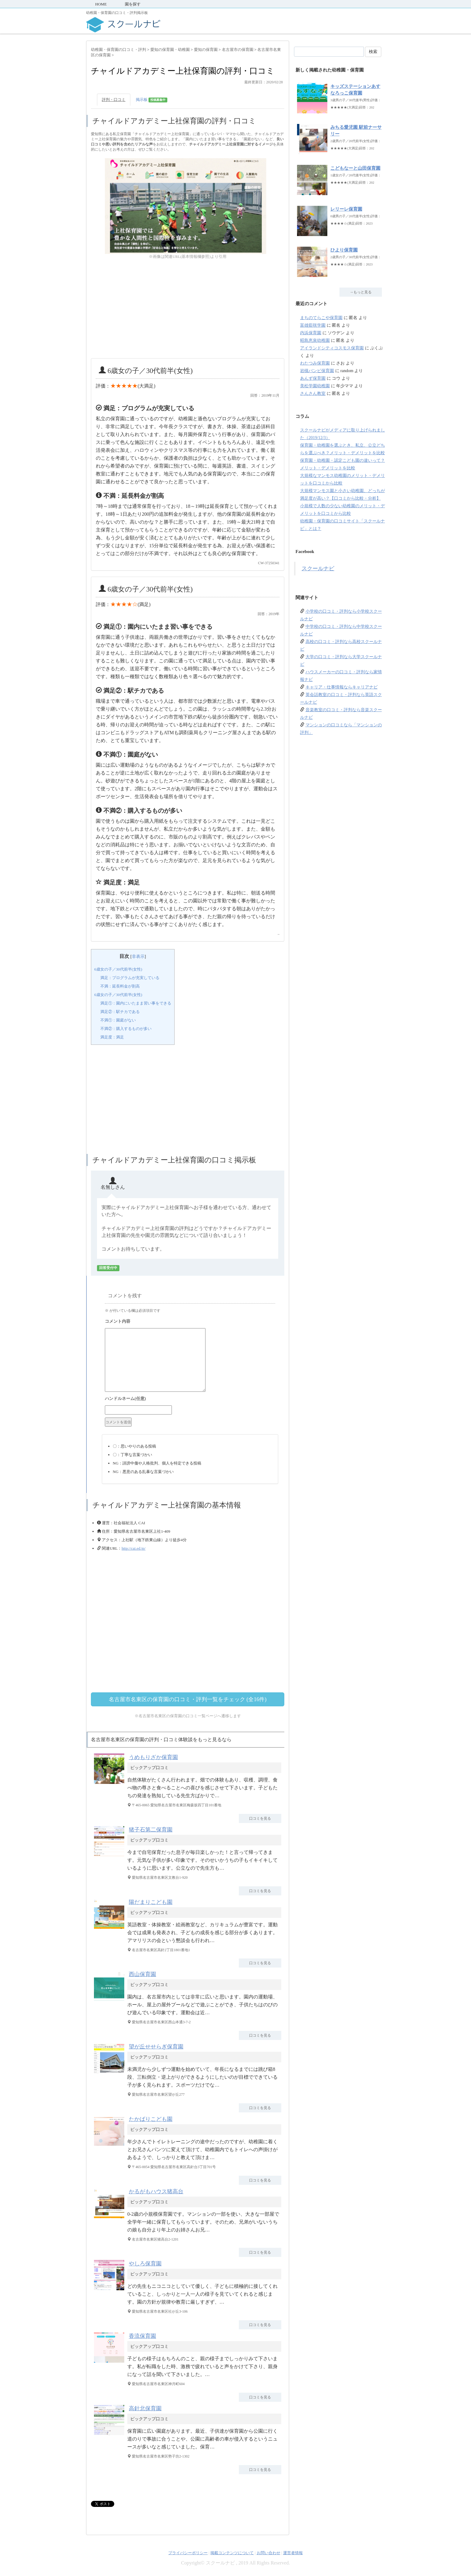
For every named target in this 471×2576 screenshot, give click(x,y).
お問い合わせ (268, 2553)
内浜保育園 (310, 333)
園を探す (133, 4)
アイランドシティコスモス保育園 (332, 348)
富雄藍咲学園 (313, 325)
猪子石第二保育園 (150, 1830)
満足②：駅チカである (120, 1011)
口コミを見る (260, 1818)
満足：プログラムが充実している (129, 977)
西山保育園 (142, 1974)
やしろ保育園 (145, 2264)
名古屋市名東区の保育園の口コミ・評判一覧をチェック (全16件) (188, 1699)
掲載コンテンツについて (232, 2553)
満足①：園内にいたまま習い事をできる (135, 1003)
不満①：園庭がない (118, 1020)
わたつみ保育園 (315, 363)
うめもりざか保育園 (153, 1757)
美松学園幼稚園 (315, 386)
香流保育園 (142, 2336)
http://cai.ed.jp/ (133, 1548)
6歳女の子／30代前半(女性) (118, 969)
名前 (190, 1399)
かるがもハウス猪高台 (156, 2191)
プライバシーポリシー (188, 2553)
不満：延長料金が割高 (120, 986)
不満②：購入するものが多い (126, 1028)
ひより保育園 (344, 250)
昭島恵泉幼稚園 (315, 340)
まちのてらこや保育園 (321, 317)
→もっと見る (361, 292)
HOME (101, 4)
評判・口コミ (113, 99)
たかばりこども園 (150, 2119)
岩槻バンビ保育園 (317, 370)
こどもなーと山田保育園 (355, 168)
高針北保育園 (145, 2408)
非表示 (138, 956)
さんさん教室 (313, 393)
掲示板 (151, 99)
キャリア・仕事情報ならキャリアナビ (342, 687)
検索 (373, 51)
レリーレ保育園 (346, 209)
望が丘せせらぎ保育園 (156, 2047)
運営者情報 (293, 2553)
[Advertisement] (187, 308)
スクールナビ (318, 568)
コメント (190, 1322)
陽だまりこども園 (150, 1902)
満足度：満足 (112, 1037)
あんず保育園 (313, 378)
